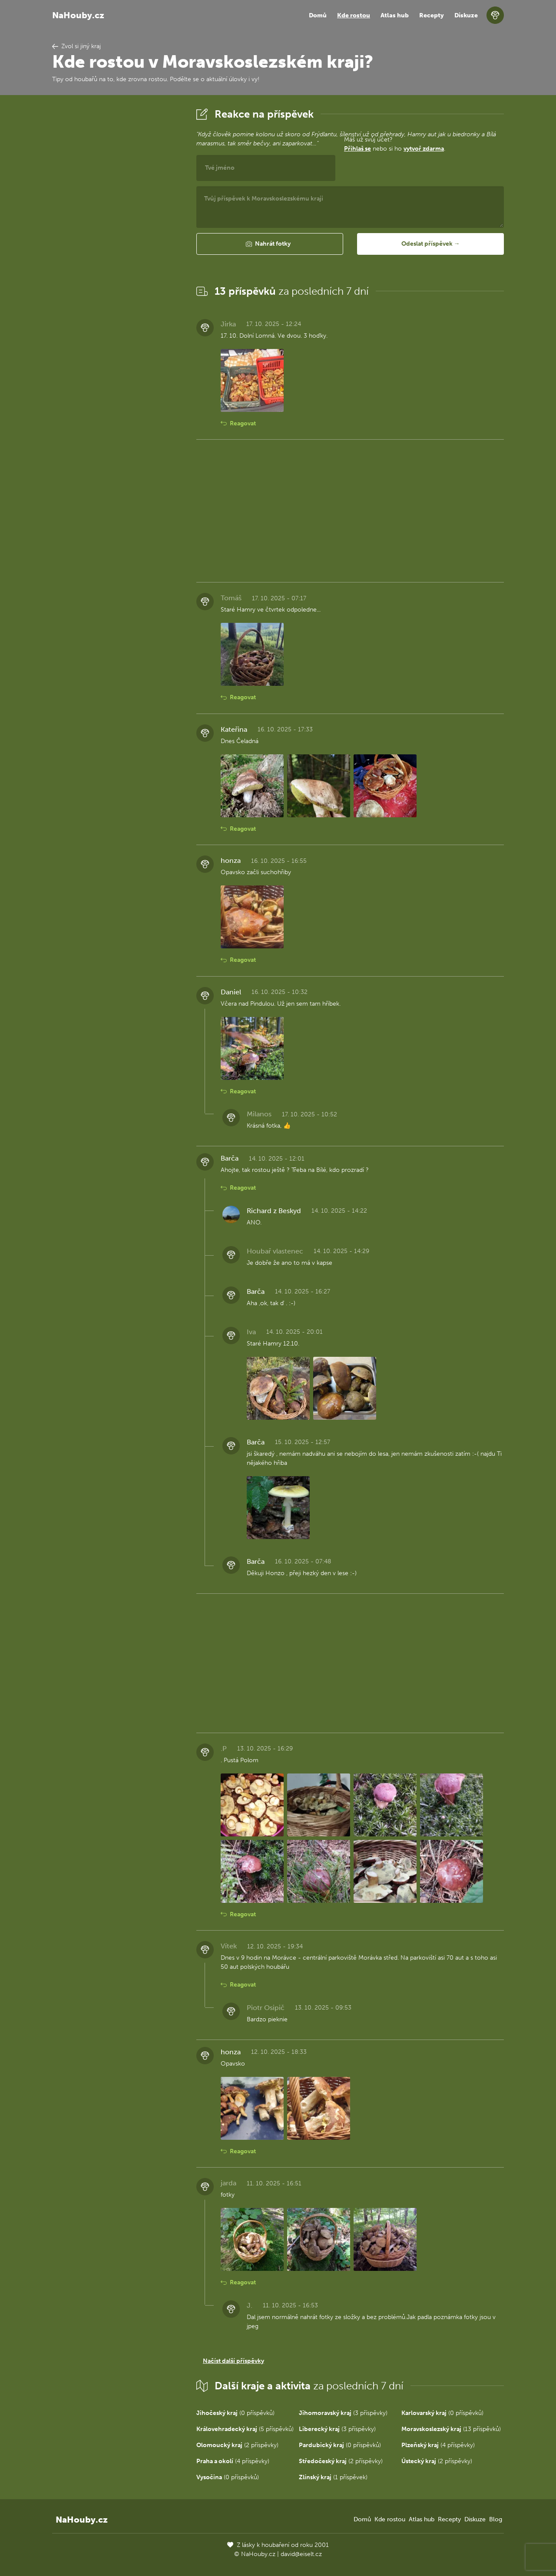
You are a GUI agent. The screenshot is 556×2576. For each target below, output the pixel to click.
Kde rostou (353, 15)
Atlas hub (395, 15)
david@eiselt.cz (301, 2554)
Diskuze (466, 15)
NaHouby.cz (78, 15)
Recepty (431, 15)
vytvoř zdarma (424, 148)
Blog (495, 2519)
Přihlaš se (357, 148)
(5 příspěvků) (245, 2429)
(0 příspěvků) (235, 2413)
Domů (318, 15)
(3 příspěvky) (343, 2413)
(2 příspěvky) (237, 2445)
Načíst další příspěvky (233, 2361)
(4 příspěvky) (438, 2445)
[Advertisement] (117, 235)
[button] (269, 244)
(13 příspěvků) (451, 2429)
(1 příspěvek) (333, 2477)
